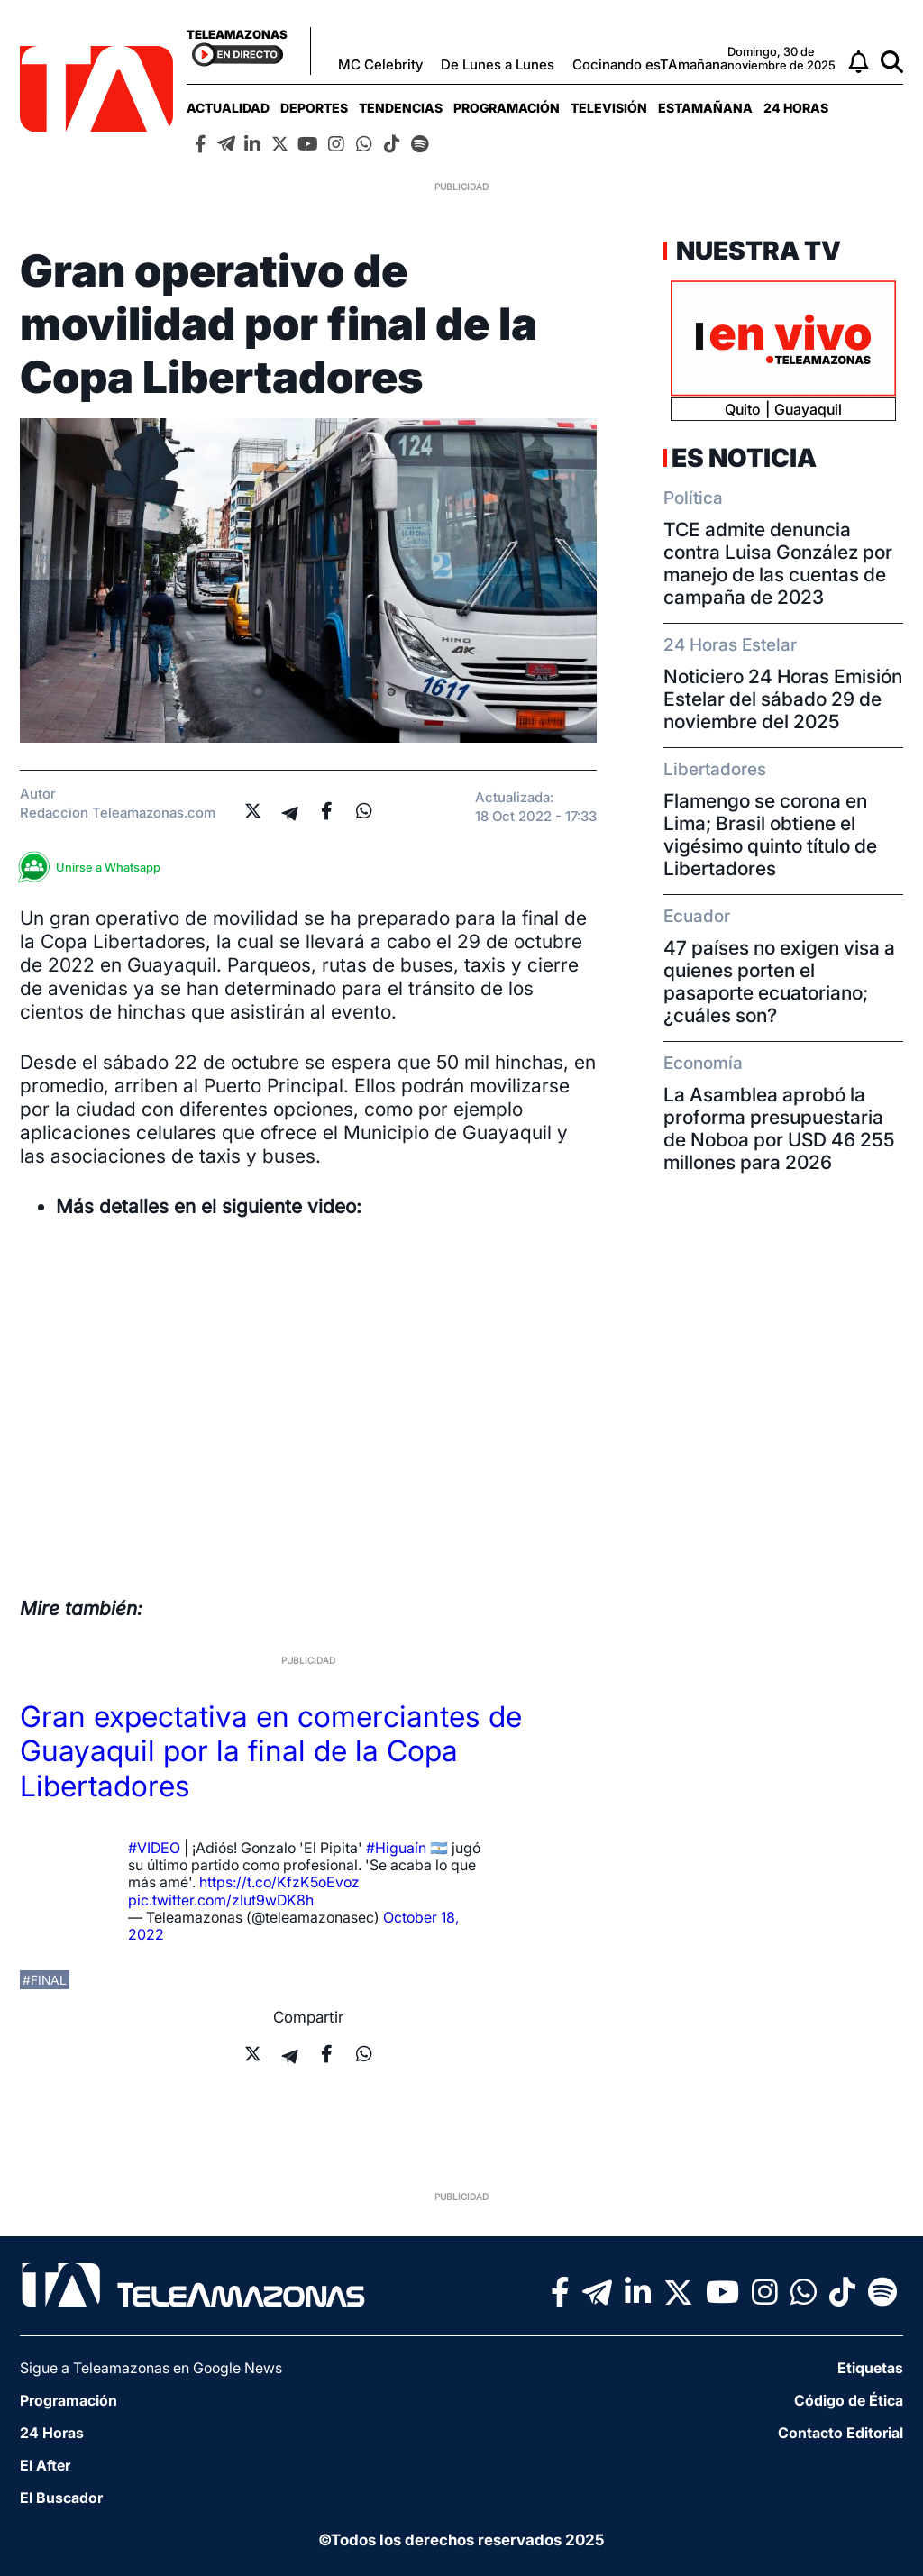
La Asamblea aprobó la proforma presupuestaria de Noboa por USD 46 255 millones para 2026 (779, 1128)
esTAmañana (705, 107)
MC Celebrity (380, 64)
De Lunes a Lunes (497, 64)
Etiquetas (870, 2368)
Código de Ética (848, 2400)
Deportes (314, 107)
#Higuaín (396, 1848)
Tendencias (401, 107)
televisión (609, 107)
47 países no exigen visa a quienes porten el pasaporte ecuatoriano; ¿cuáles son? (779, 981)
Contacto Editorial (840, 2433)
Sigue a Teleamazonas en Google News (151, 2368)
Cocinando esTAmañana (649, 64)
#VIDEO (154, 1848)
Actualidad (228, 107)
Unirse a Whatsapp (94, 867)
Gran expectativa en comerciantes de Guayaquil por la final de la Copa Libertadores (271, 1751)
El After (45, 2465)
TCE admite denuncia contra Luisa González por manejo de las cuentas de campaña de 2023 (777, 563)
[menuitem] (228, 108)
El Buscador (61, 2498)
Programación (506, 107)
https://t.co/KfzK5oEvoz (279, 1882)
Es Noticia (744, 458)
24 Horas (795, 107)
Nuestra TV (756, 250)
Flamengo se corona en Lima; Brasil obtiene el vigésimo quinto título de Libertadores (770, 835)
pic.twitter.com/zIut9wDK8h (221, 1900)
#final (45, 1979)
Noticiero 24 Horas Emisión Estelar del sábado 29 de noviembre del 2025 (782, 699)
